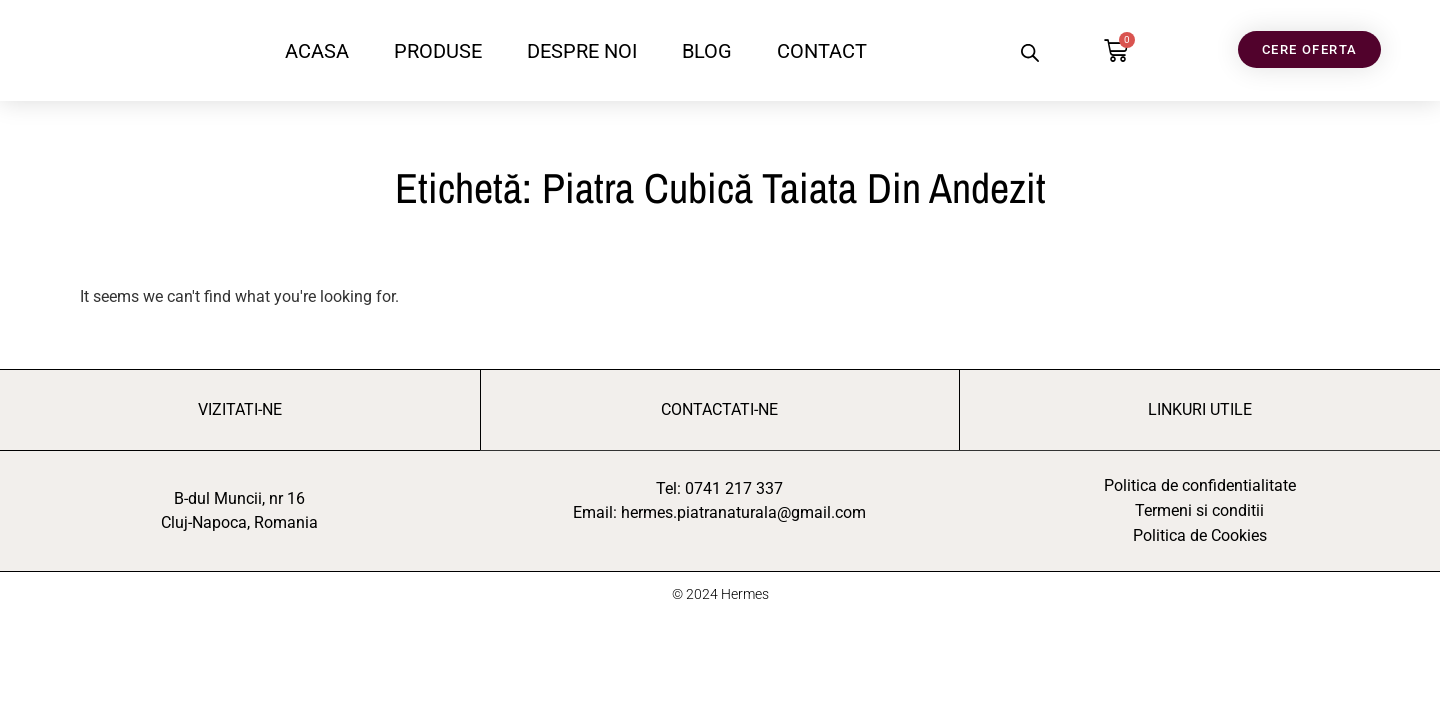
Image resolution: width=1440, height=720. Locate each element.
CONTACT (822, 51)
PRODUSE (438, 51)
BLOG (707, 51)
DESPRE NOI (582, 51)
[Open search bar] (1030, 53)
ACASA (317, 51)
